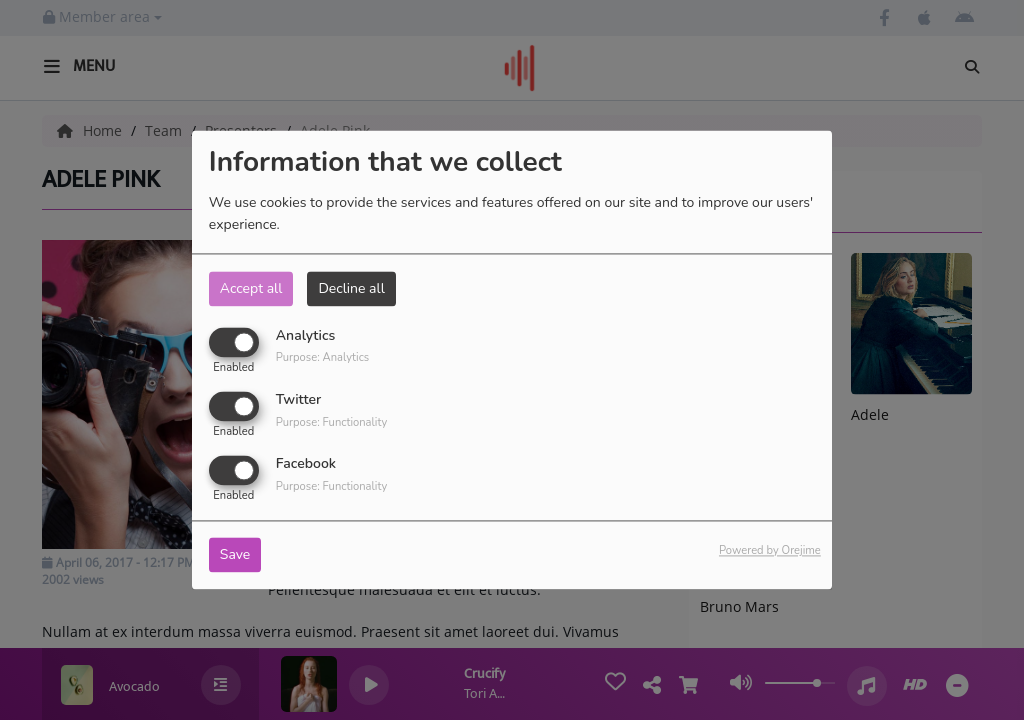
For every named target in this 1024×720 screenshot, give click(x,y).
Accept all (251, 288)
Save (235, 555)
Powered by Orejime (770, 551)
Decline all (351, 288)
